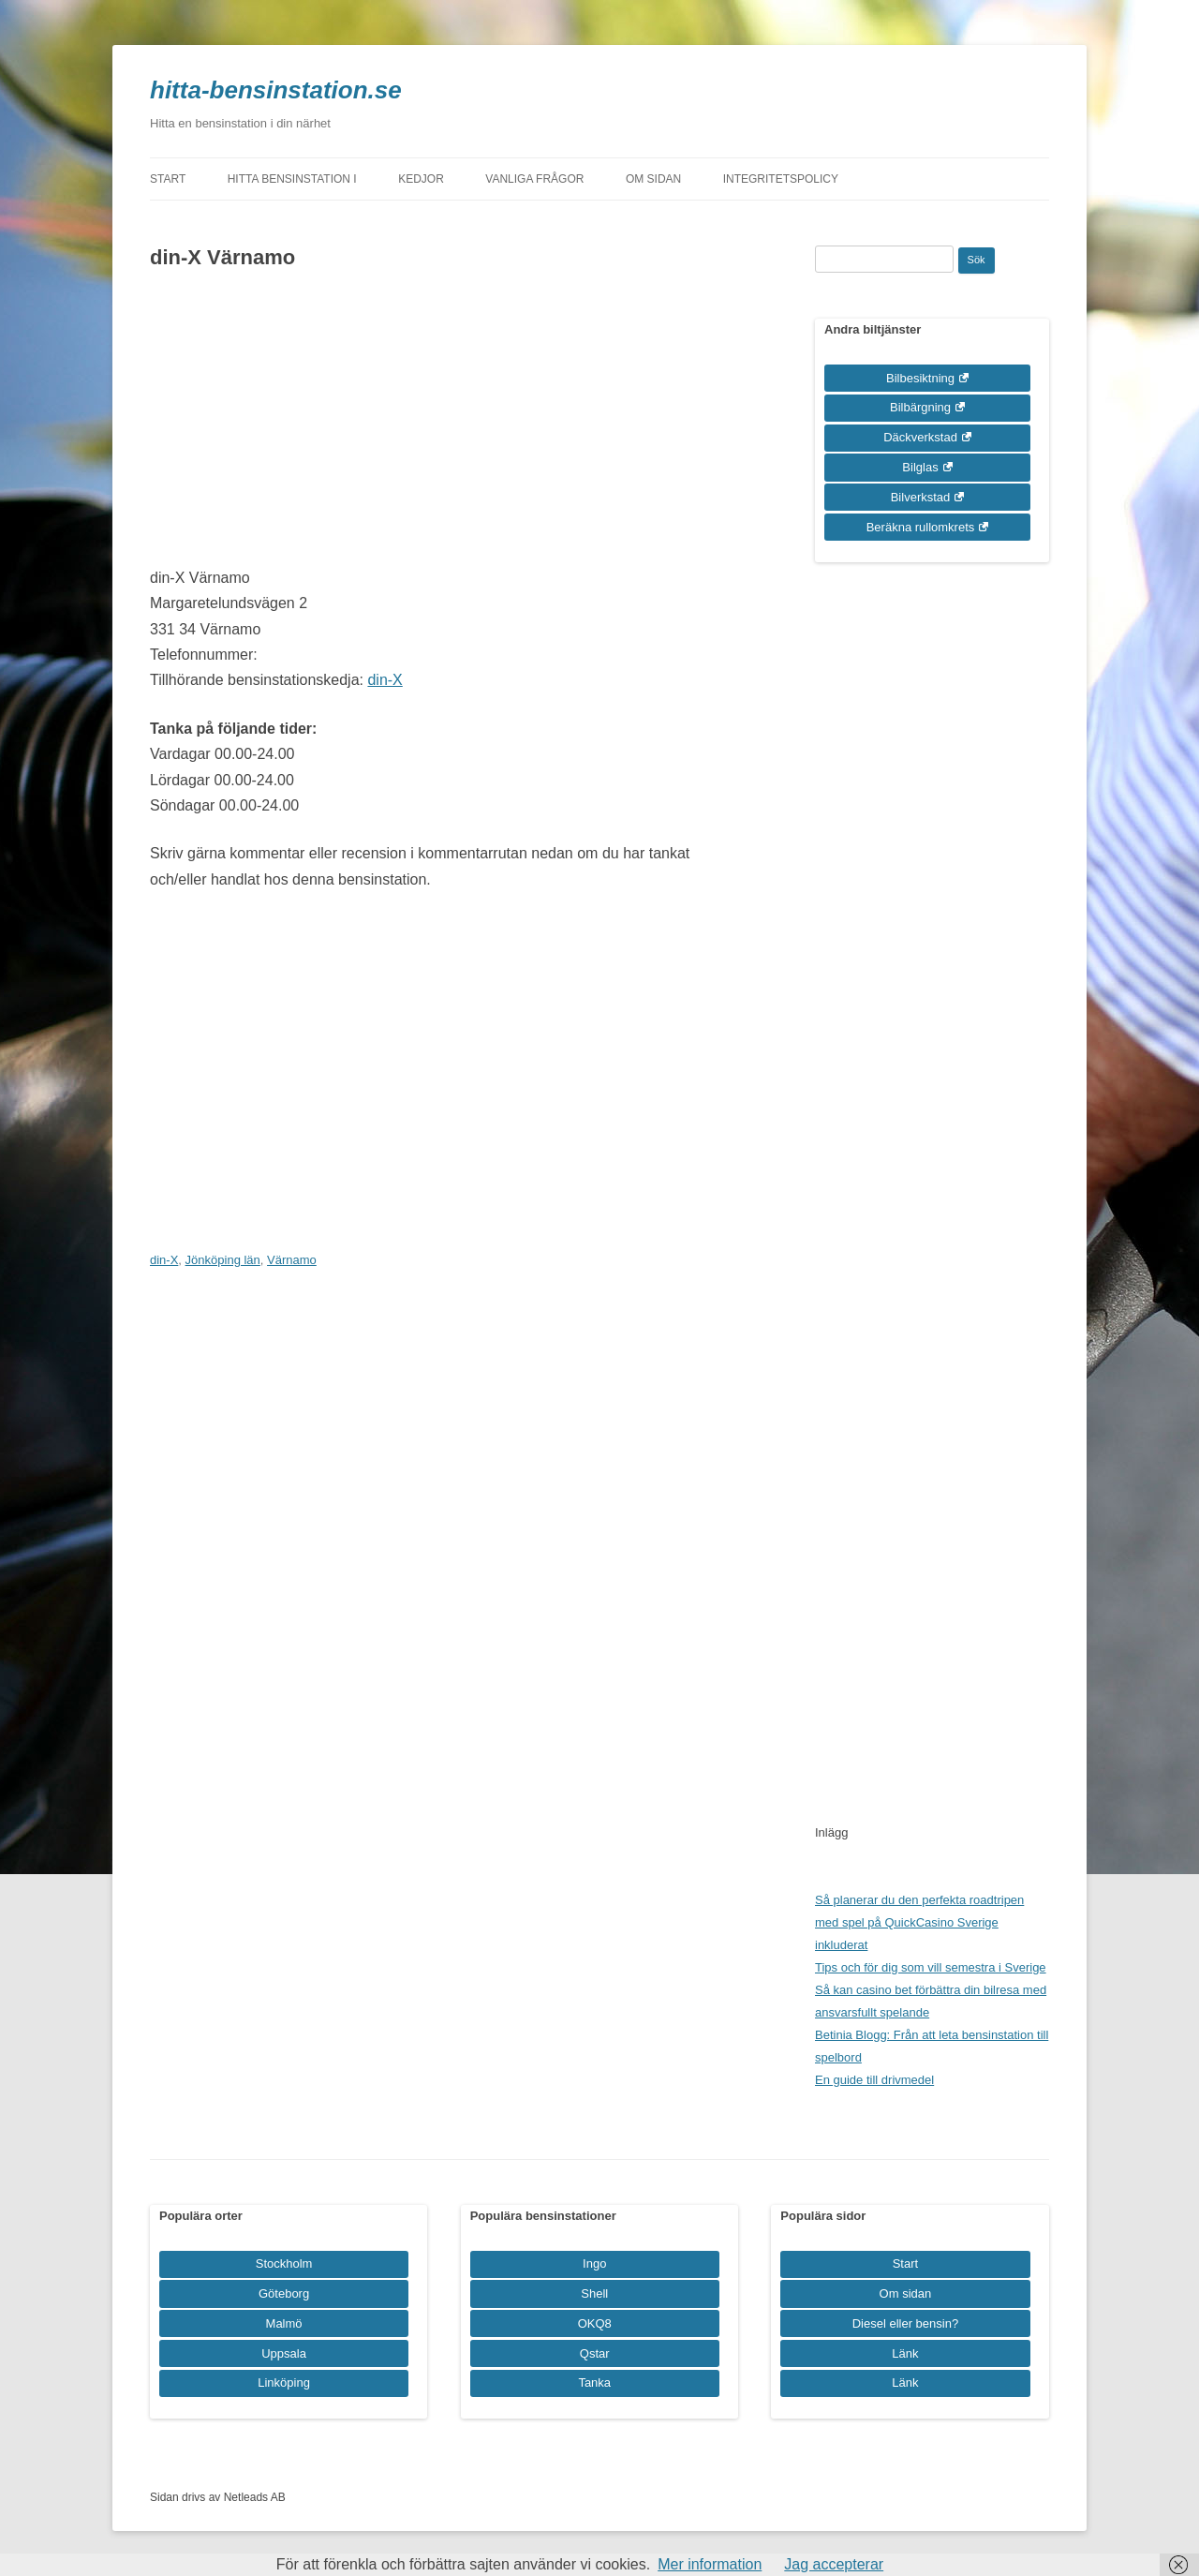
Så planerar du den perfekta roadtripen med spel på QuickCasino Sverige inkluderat (919, 1922)
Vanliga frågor (534, 179)
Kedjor (421, 179)
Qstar (595, 2353)
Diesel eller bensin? (905, 2323)
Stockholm (284, 2263)
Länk (905, 2353)
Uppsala (283, 2353)
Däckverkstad (920, 437)
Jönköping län (222, 1260)
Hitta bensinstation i (292, 179)
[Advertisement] (442, 424)
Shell (594, 2293)
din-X (384, 680)
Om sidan (653, 179)
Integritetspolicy (780, 179)
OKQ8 (595, 2323)
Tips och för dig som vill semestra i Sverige (930, 1967)
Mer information (710, 2564)
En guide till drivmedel (874, 2080)
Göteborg (284, 2293)
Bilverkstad (921, 497)
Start (167, 179)
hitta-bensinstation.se (276, 90)
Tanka (594, 2382)
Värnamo (292, 1260)
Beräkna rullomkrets (920, 527)
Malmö (284, 2323)
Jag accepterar (833, 2564)
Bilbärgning (920, 407)
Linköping (284, 2382)
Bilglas (920, 467)
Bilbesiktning (920, 378)
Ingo (594, 2263)
